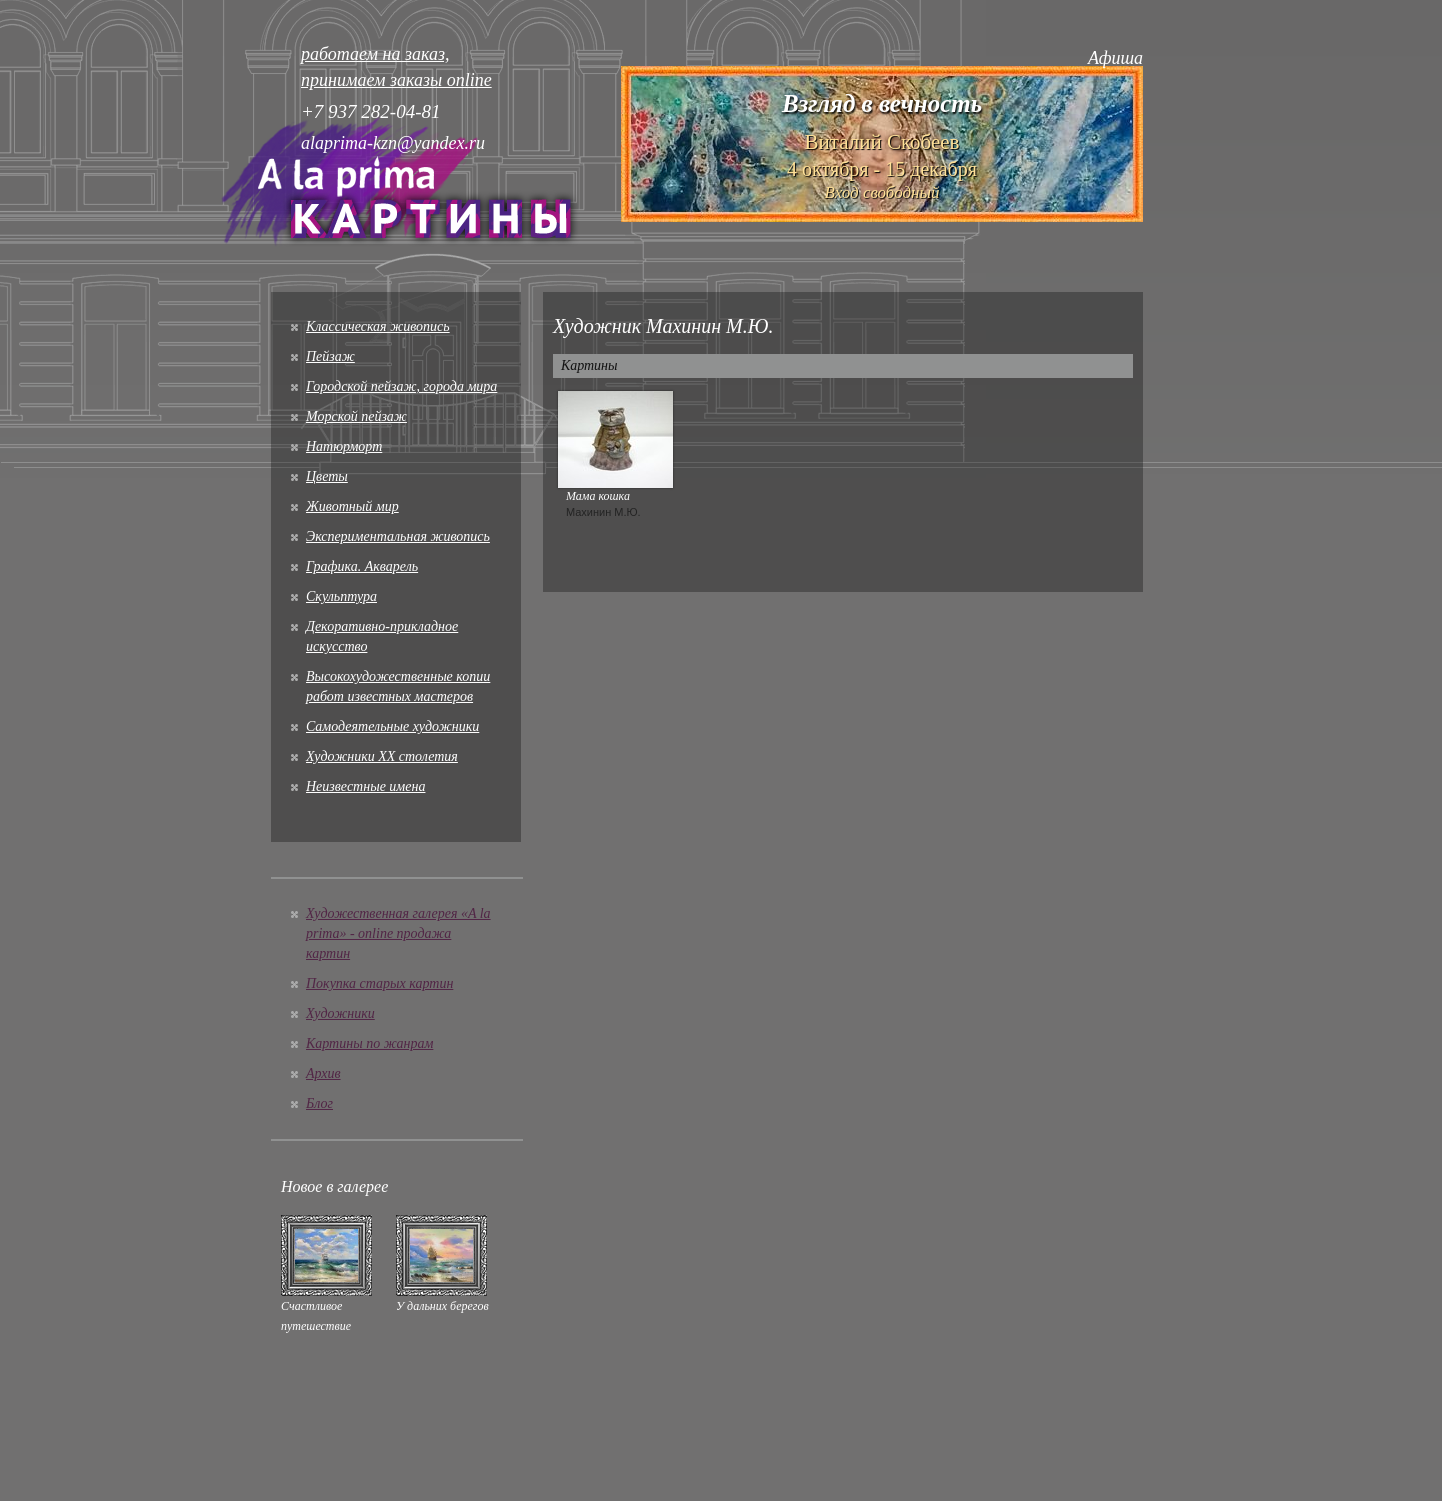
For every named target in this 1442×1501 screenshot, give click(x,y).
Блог (319, 1103)
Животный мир (352, 506)
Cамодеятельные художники (392, 726)
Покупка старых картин (379, 983)
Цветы (327, 476)
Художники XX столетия (382, 756)
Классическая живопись (378, 326)
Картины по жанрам (369, 1043)
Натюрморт (344, 446)
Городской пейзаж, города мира (401, 386)
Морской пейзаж (356, 416)
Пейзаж (330, 356)
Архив (323, 1073)
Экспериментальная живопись (398, 536)
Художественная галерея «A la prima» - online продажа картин (398, 933)
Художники (340, 1013)
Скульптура (341, 596)
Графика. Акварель (362, 566)
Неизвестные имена (365, 786)
